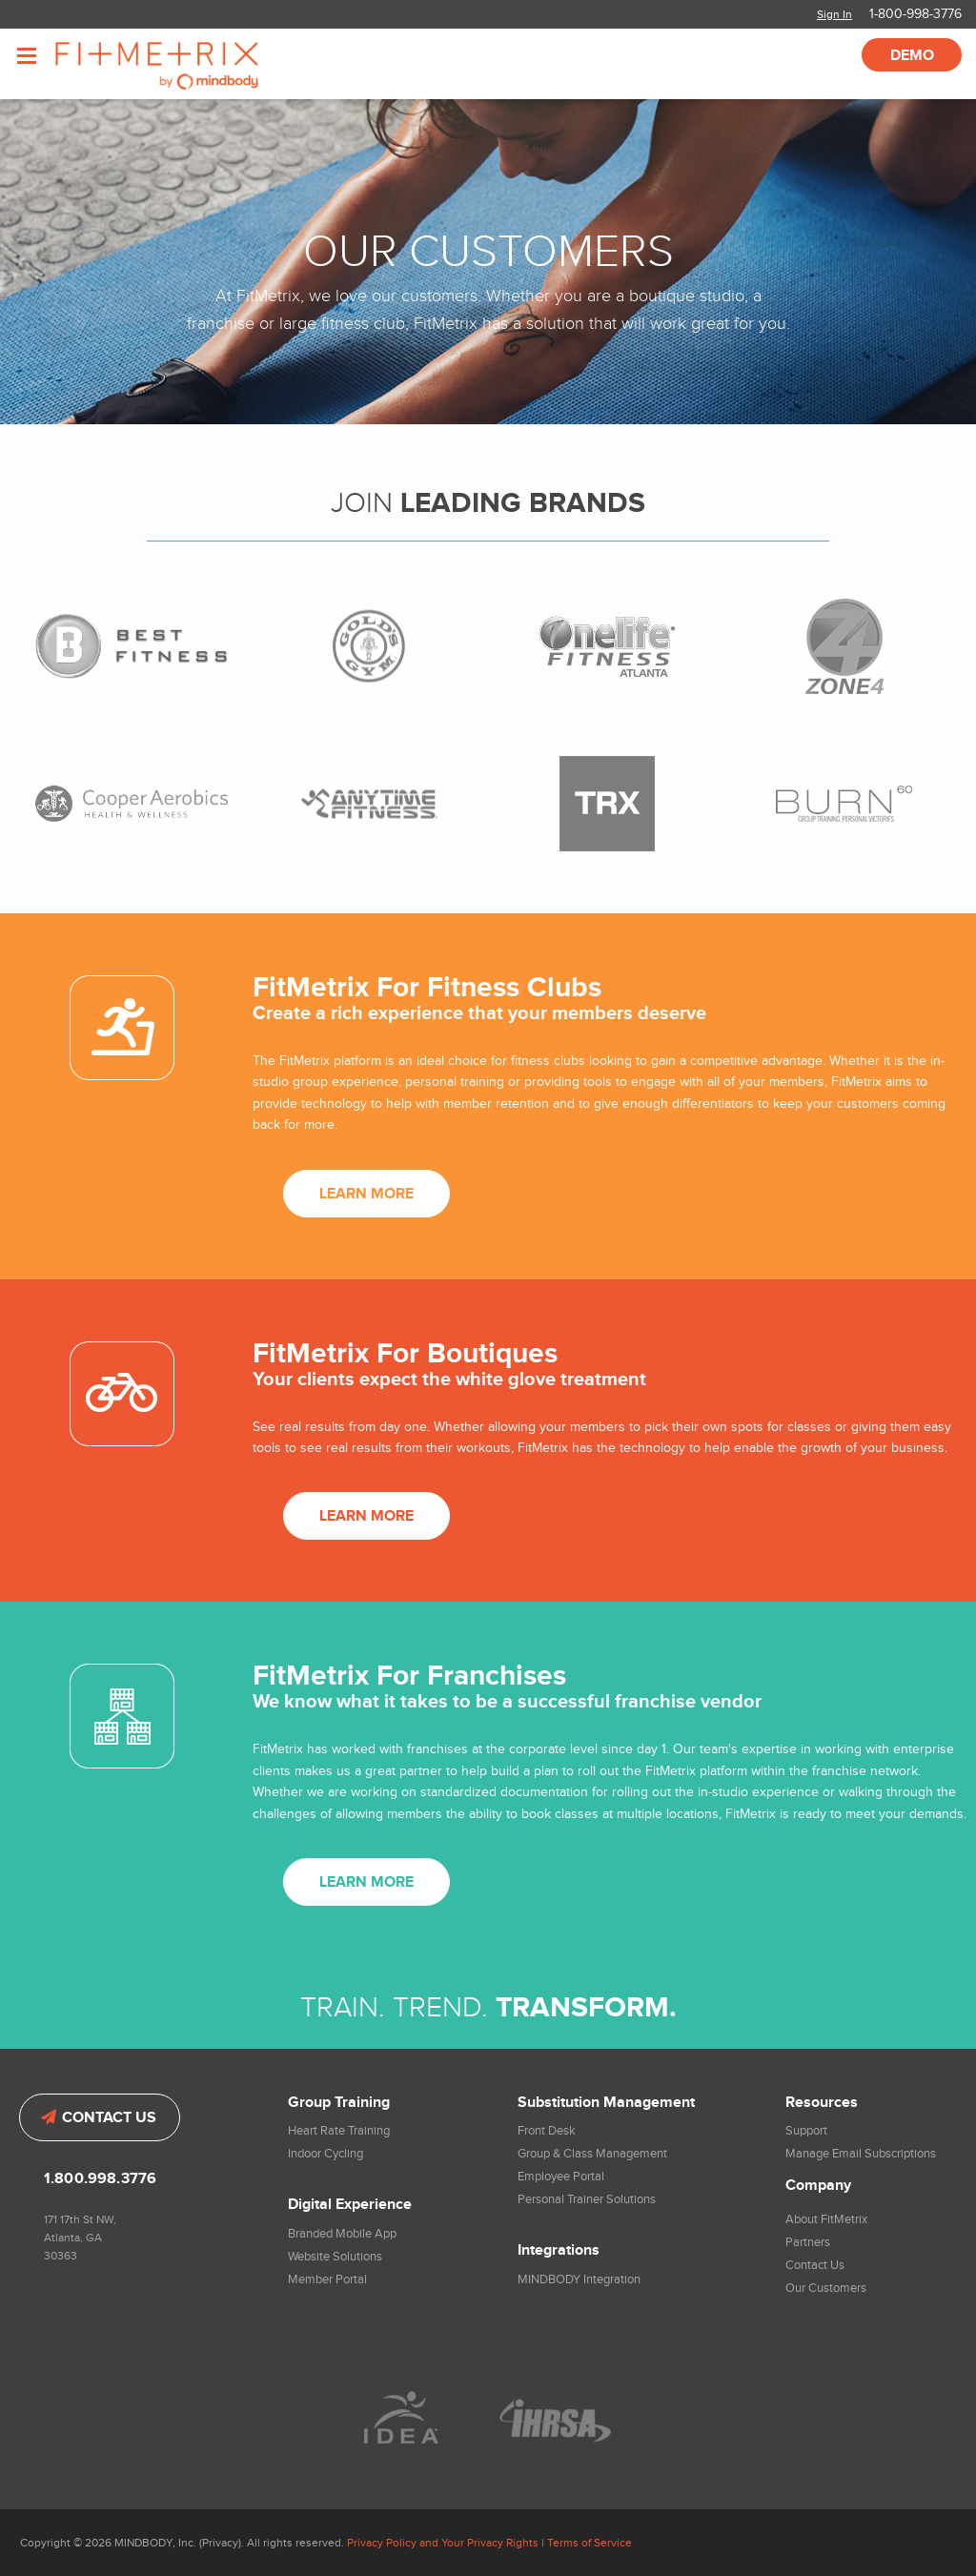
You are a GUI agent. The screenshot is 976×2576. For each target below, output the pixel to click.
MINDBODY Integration (579, 2279)
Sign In (834, 14)
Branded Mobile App (342, 2233)
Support (806, 2130)
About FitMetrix (826, 2219)
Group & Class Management (592, 2153)
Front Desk (547, 2130)
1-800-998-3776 (915, 14)
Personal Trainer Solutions (587, 2199)
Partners (807, 2242)
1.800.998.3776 (100, 2179)
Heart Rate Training (339, 2130)
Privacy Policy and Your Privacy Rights (443, 2542)
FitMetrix (183, 64)
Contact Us (98, 2118)
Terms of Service (589, 2542)
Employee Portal (561, 2176)
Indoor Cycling (325, 2153)
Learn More (366, 1194)
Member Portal (327, 2279)
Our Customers (825, 2288)
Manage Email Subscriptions (860, 2153)
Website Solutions (335, 2256)
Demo (912, 56)
